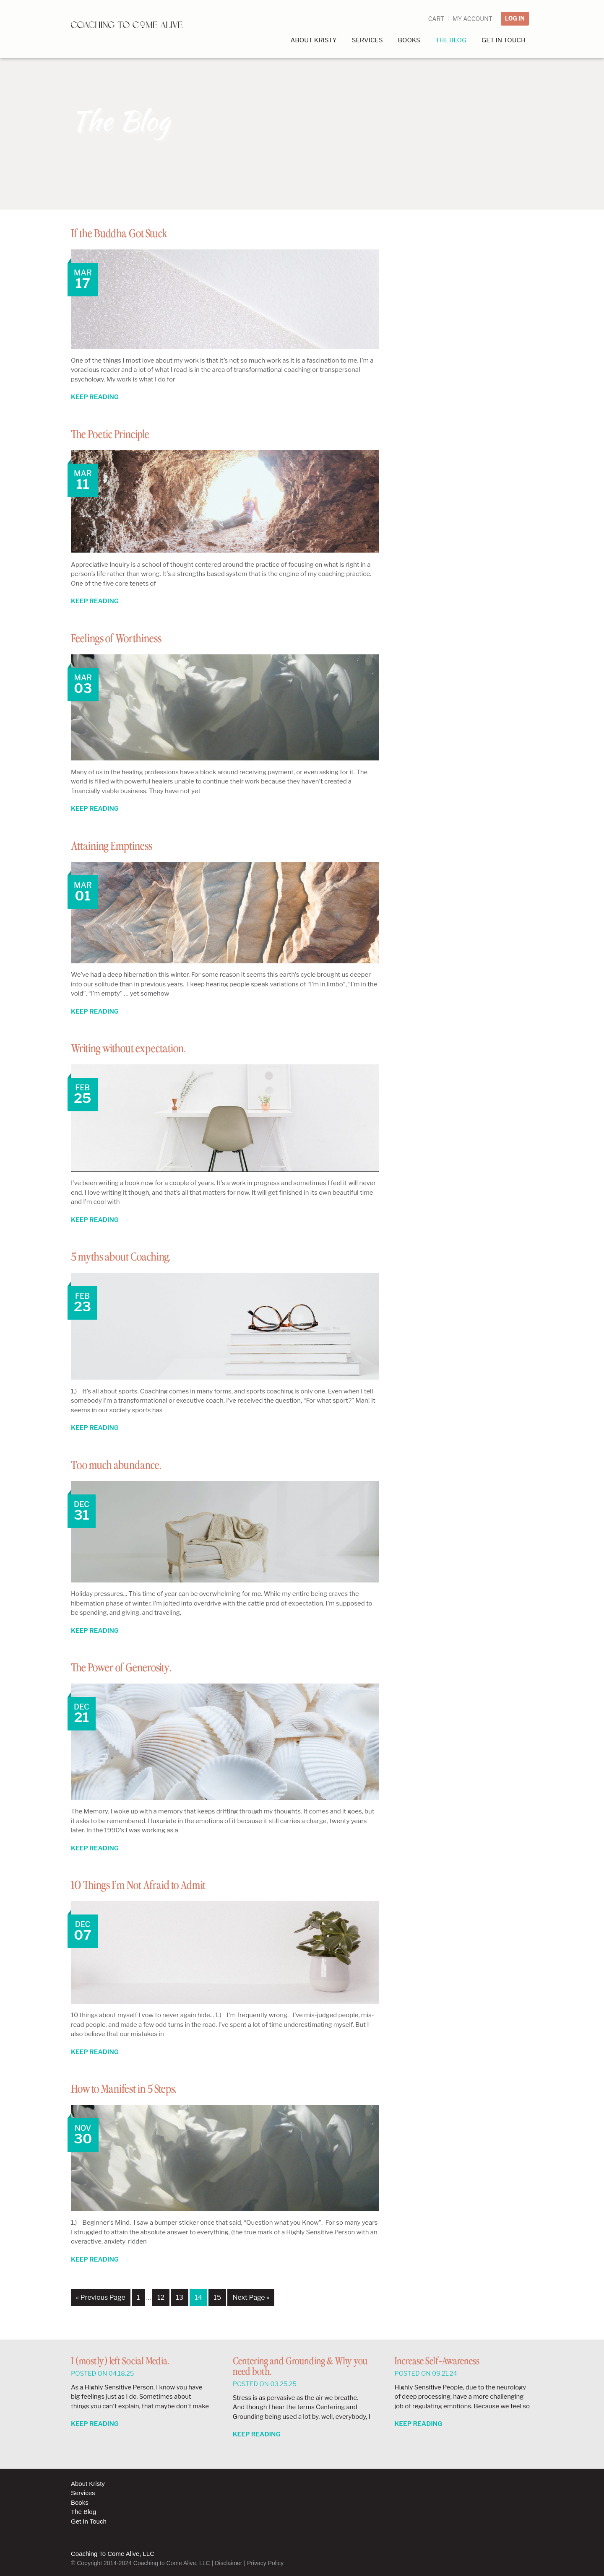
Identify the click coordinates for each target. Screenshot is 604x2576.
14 (198, 2297)
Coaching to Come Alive (132, 29)
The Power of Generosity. (133, 1667)
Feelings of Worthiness (126, 638)
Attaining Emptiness (120, 846)
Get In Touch (89, 2521)
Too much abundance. (126, 1465)
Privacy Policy (265, 2563)
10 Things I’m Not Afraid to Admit (153, 1885)
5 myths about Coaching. (132, 1257)
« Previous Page (100, 2297)
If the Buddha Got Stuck (130, 233)
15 (217, 2297)
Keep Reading (95, 397)
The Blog (83, 2511)
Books (80, 2502)
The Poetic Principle (120, 434)
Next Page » (250, 2297)
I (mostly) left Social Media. (120, 2361)
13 (179, 2297)
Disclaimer (228, 2563)
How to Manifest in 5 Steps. (136, 2089)
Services (83, 2492)
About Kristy (88, 2483)
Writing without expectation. (142, 1048)
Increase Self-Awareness (436, 2361)
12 (160, 2297)
